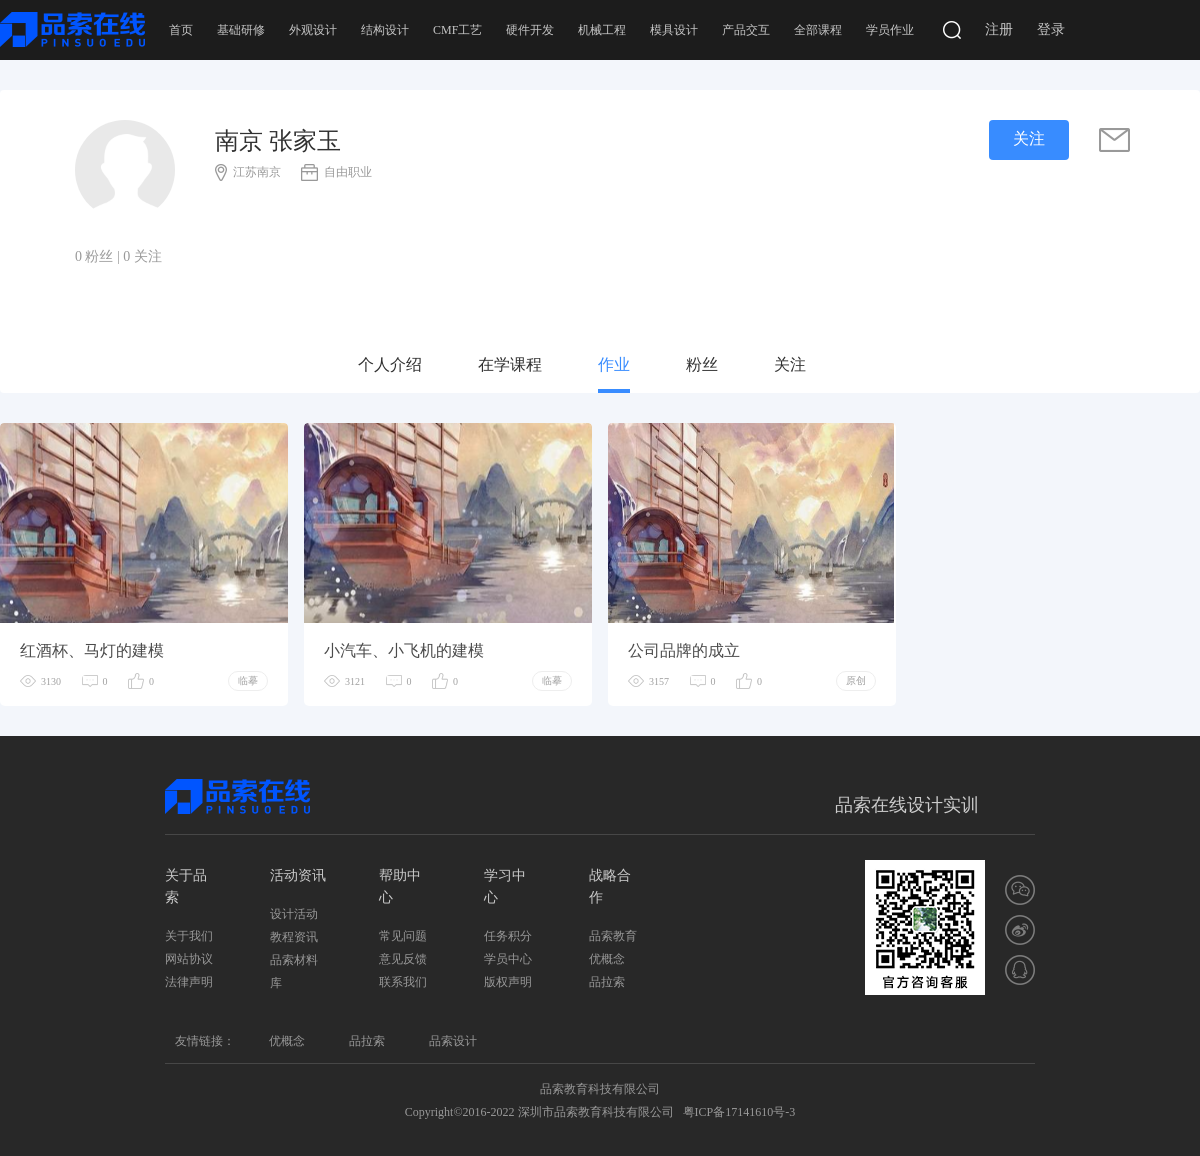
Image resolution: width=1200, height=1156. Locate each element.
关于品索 (186, 886)
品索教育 (613, 936)
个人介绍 (390, 364)
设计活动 (294, 914)
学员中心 (508, 959)
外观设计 (313, 30)
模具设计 (674, 30)
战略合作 (610, 886)
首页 (181, 30)
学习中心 (505, 886)
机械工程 (602, 30)
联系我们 (403, 982)
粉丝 (702, 364)
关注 (790, 364)
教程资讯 (294, 937)
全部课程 (818, 30)
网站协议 (189, 959)
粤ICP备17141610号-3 (739, 1112)
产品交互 (746, 30)
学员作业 (890, 30)
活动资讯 (298, 875)
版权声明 (508, 982)
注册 (999, 29)
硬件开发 (530, 30)
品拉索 (607, 982)
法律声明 (189, 982)
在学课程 (510, 364)
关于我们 (189, 936)
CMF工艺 (457, 30)
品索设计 (453, 1041)
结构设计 (385, 30)
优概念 (607, 959)
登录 (1051, 29)
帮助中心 (400, 886)
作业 (614, 364)
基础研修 (241, 30)
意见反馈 (403, 959)
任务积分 (508, 936)
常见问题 (403, 936)
